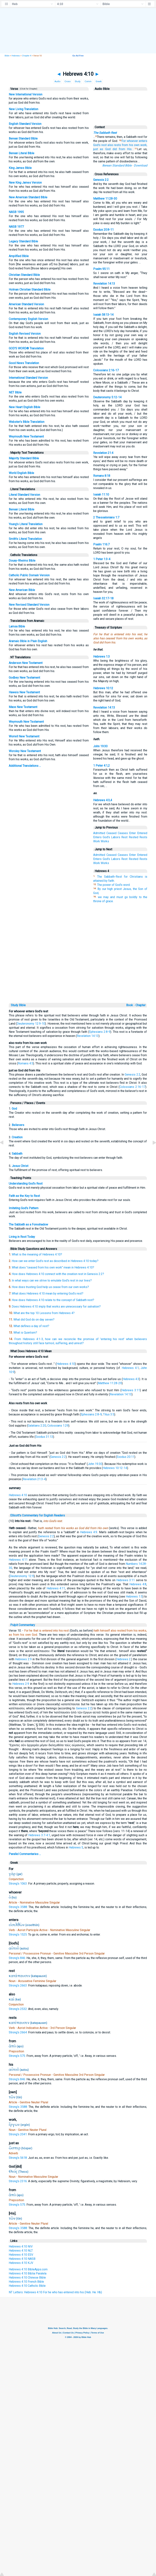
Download (140, 165)
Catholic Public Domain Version (29, 575)
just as (98, 149)
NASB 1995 (16, 212)
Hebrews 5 (76, 1847)
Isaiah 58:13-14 (103, 314)
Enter (132, 833)
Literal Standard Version (24, 494)
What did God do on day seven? (33, 1319)
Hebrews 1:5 (134, 1596)
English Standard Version (25, 124)
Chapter (140, 1005)
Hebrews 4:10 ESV (21, 2254)
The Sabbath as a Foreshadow (28, 1224)
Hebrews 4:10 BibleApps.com (28, 2269)
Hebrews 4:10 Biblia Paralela (27, 2273)
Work (96, 841)
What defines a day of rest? (31, 1326)
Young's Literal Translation (25, 524)
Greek (98, 81)
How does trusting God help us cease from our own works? (50, 1287)
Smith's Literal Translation (25, 539)
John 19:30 (100, 746)
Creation (17, 1137)
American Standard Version (26, 304)
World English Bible (21, 473)
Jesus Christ (20, 1166)
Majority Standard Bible (24, 458)
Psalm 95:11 (101, 269)
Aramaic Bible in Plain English (28, 641)
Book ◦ (130, 1005)
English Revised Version (25, 333)
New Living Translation (23, 109)
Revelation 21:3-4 (34, 1479)
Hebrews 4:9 (88, 1532)
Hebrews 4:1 (130, 1368)
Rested (133, 837)
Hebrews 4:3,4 (102, 800)
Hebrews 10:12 (103, 688)
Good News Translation (24, 363)
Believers (18, 1125)
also (110, 145)
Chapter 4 (26, 56)
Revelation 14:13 (104, 283)
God (14, 1108)
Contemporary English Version (28, 319)
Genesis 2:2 (101, 180)
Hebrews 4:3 (131, 1379)
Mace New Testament (23, 707)
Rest (124, 837)
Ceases (123, 833)
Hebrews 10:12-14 (115, 1468)
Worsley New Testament (25, 751)
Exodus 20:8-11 (103, 229)
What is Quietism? (25, 1332)
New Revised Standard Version (29, 604)
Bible (7, 56)
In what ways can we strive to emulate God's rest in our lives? (52, 1280)
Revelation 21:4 (103, 453)
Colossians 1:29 (57, 1425)
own (136, 145)
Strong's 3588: (19, 1907)
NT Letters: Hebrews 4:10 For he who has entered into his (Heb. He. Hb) (55, 2292)
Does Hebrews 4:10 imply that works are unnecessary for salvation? (56, 1306)
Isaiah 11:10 (101, 494)
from (125, 145)
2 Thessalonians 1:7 (106, 517)
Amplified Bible (19, 256)
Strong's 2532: (18, 2009)
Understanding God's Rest (25, 1183)
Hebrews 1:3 (101, 656)
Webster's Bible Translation (26, 422)
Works (105, 841)
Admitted (99, 833)
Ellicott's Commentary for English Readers (37, 1515)
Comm (88, 81)
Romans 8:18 (101, 476)
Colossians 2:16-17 (106, 370)
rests (117, 145)
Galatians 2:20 (37, 1425)
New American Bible (22, 590)
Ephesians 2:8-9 (99, 1032)
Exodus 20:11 (125, 1457)
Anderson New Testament (25, 663)
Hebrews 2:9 (23, 1659)
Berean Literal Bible (21, 153)
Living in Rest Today (22, 1237)
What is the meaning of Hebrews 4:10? (37, 1254)
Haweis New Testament (24, 692)
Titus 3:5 (108, 1414)
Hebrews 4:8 (137, 1584)
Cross (67, 81)
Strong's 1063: (18, 1883)
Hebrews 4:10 (65, 1364)
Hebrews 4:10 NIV (21, 2246)
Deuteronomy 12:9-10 (31, 1023)
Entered (142, 833)
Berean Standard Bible (23, 138)
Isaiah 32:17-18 (103, 598)
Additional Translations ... (25, 766)
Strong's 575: (17, 2056)
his (131, 145)
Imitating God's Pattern (23, 1208)
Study (77, 81)
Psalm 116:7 (101, 544)
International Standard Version (28, 377)
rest (104, 145)
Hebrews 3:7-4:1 (39, 1835)
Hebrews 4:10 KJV (21, 2263)
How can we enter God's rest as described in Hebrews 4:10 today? (55, 1261)
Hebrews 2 (123, 1659)
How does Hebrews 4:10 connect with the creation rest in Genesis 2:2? (58, 1274)
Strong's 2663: (18, 1985)
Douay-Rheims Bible (22, 560)
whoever (132, 141)
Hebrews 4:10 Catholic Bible (27, 2285)
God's (106, 837)
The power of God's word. (113, 885)
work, (143, 145)
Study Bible (18, 1005)
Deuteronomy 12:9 (22, 1576)
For (124, 141)
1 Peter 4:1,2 (101, 765)
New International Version (25, 94)
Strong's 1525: (18, 1934)
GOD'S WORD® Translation (26, 348)
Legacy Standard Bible (23, 241)
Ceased (111, 833)
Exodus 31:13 (44, 1436)
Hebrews (16, 56)
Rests (143, 837)
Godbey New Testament (24, 677)
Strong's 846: (17, 1958)
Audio (57, 81)
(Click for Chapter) (28, 89)
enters (143, 141)
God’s (96, 145)
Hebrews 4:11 (18, 1559)
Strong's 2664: (18, 2032)
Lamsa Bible (17, 626)
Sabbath (17, 1153)
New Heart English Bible (24, 407)
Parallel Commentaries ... (25, 1854)
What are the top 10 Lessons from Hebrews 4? (44, 1313)
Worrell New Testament (24, 736)
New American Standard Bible (28, 197)
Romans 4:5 (25, 1063)
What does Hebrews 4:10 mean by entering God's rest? (47, 1293)
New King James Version (25, 182)
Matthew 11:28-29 (110, 1383)
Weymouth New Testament (26, 436)
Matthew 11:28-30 (105, 198)
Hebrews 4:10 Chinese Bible (27, 2277)
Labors (115, 837)
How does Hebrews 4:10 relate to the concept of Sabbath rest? (53, 1300)
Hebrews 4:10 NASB (22, 2259)
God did (111, 149)
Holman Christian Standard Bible (30, 289)
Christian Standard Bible (24, 275)
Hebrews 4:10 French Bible (26, 2281)
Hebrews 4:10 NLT (21, 2250)
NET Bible (15, 392)
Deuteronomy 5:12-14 (107, 397)
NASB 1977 (16, 226)
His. (129, 149)
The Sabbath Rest (105, 132)
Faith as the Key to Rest (24, 1196)
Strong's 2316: (18, 2181)
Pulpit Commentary (22, 1625)
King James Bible (20, 168)
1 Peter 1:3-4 (101, 559)
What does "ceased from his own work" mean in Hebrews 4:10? (53, 1267)
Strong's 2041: (18, 2134)
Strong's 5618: (18, 2158)
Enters (97, 837)
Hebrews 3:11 (130, 1390)
